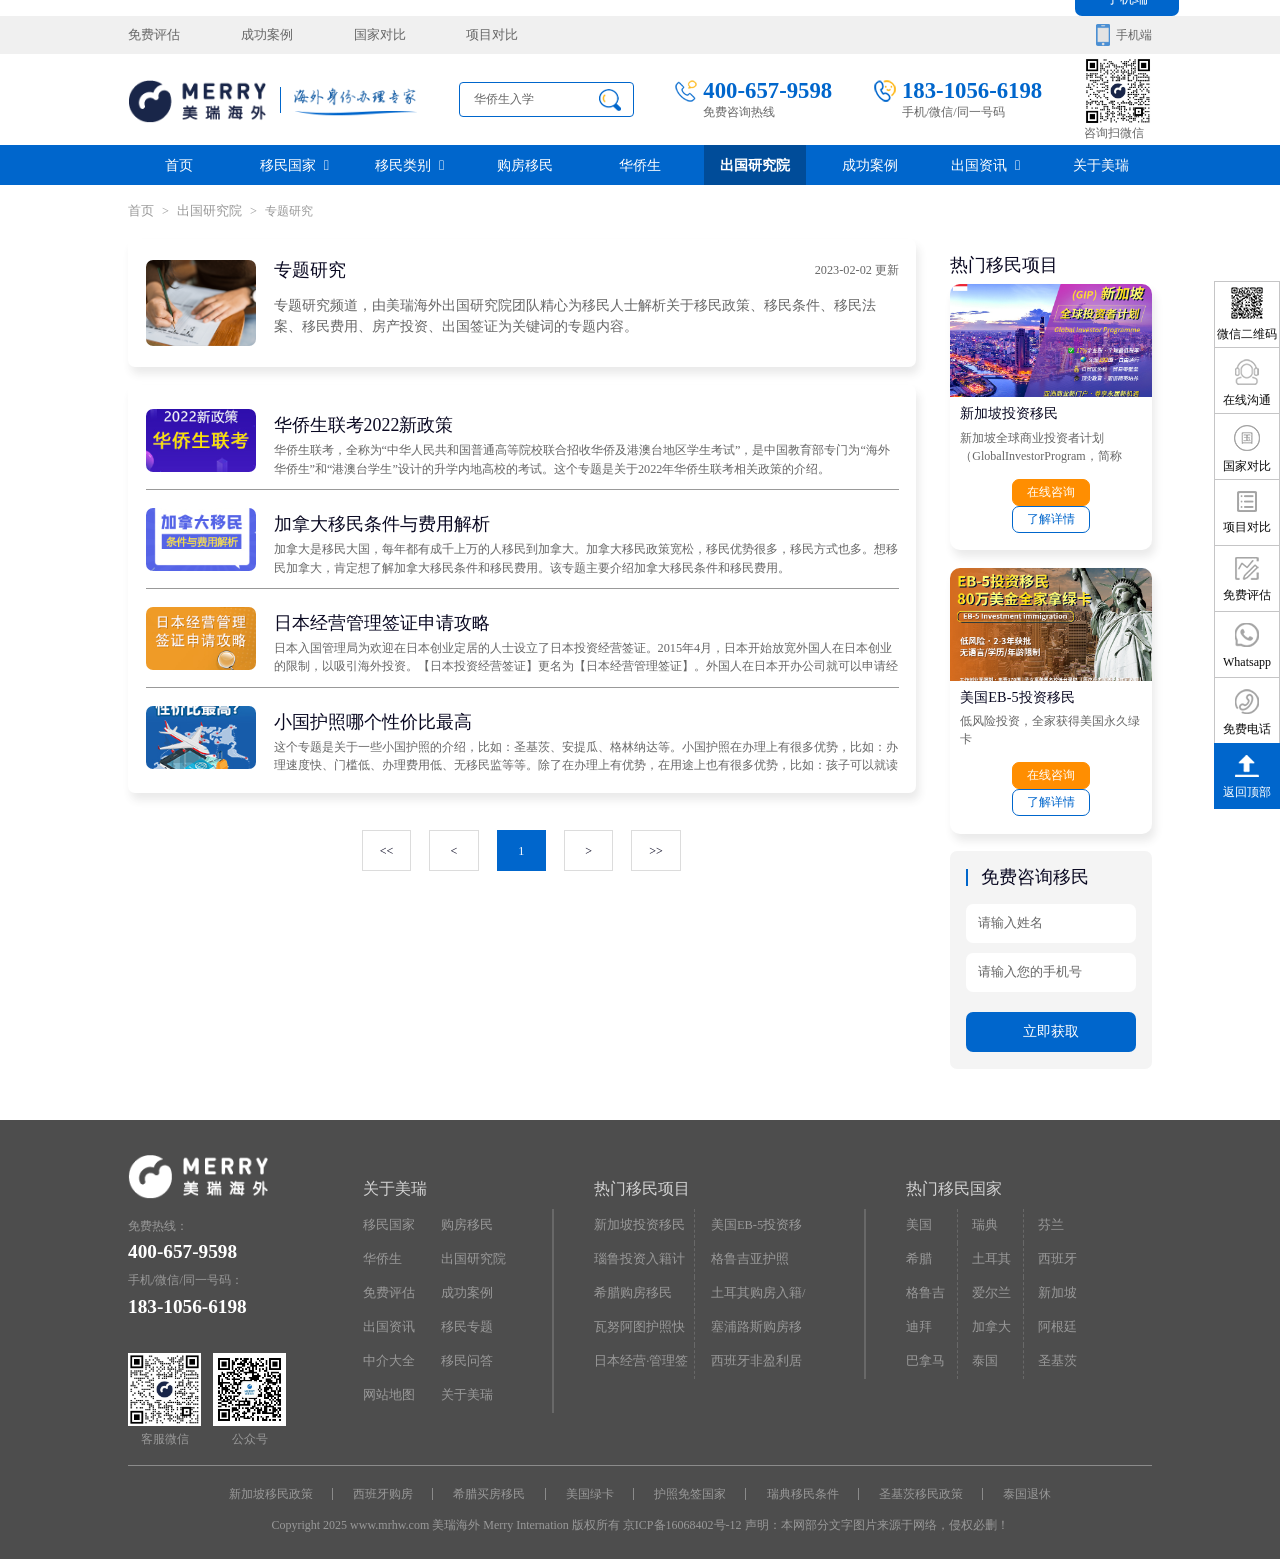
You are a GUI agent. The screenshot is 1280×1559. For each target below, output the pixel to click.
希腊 (918, 1252)
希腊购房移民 (630, 1285)
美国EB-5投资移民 (1017, 693)
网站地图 (387, 1385)
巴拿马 (924, 1352)
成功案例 (260, 35)
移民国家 (294, 164)
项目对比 (475, 35)
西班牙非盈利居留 (759, 1352)
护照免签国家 (689, 1487)
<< (387, 850)
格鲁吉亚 (930, 1285)
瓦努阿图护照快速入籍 (642, 1323)
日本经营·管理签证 (643, 1352)
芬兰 (1049, 1219)
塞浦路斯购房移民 (759, 1318)
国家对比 (367, 35)
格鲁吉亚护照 (747, 1252)
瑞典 (984, 1219)
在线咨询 (1051, 491)
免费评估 (152, 35)
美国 (918, 1219)
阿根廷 (1055, 1318)
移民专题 (465, 1318)
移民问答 (465, 1352)
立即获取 (1051, 1025)
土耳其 (990, 1252)
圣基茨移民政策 (916, 1487)
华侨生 (640, 164)
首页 (179, 164)
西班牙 (1055, 1252)
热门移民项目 (642, 1182)
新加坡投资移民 (1009, 411)
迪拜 (918, 1318)
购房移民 (525, 164)
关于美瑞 (1101, 164)
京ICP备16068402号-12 (682, 1517)
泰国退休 (1021, 1487)
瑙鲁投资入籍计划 (642, 1252)
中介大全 (387, 1352)
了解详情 (1051, 517)
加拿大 (990, 1318)
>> (655, 850)
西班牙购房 (388, 1487)
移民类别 (409, 164)
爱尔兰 (990, 1285)
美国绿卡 (591, 1487)
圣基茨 (1055, 1352)
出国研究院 (755, 164)
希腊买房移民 (492, 1487)
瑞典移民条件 (800, 1487)
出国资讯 (985, 164)
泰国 (984, 1352)
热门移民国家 (954, 1182)
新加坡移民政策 (277, 1487)
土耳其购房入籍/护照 (760, 1290)
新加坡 (1055, 1285)
